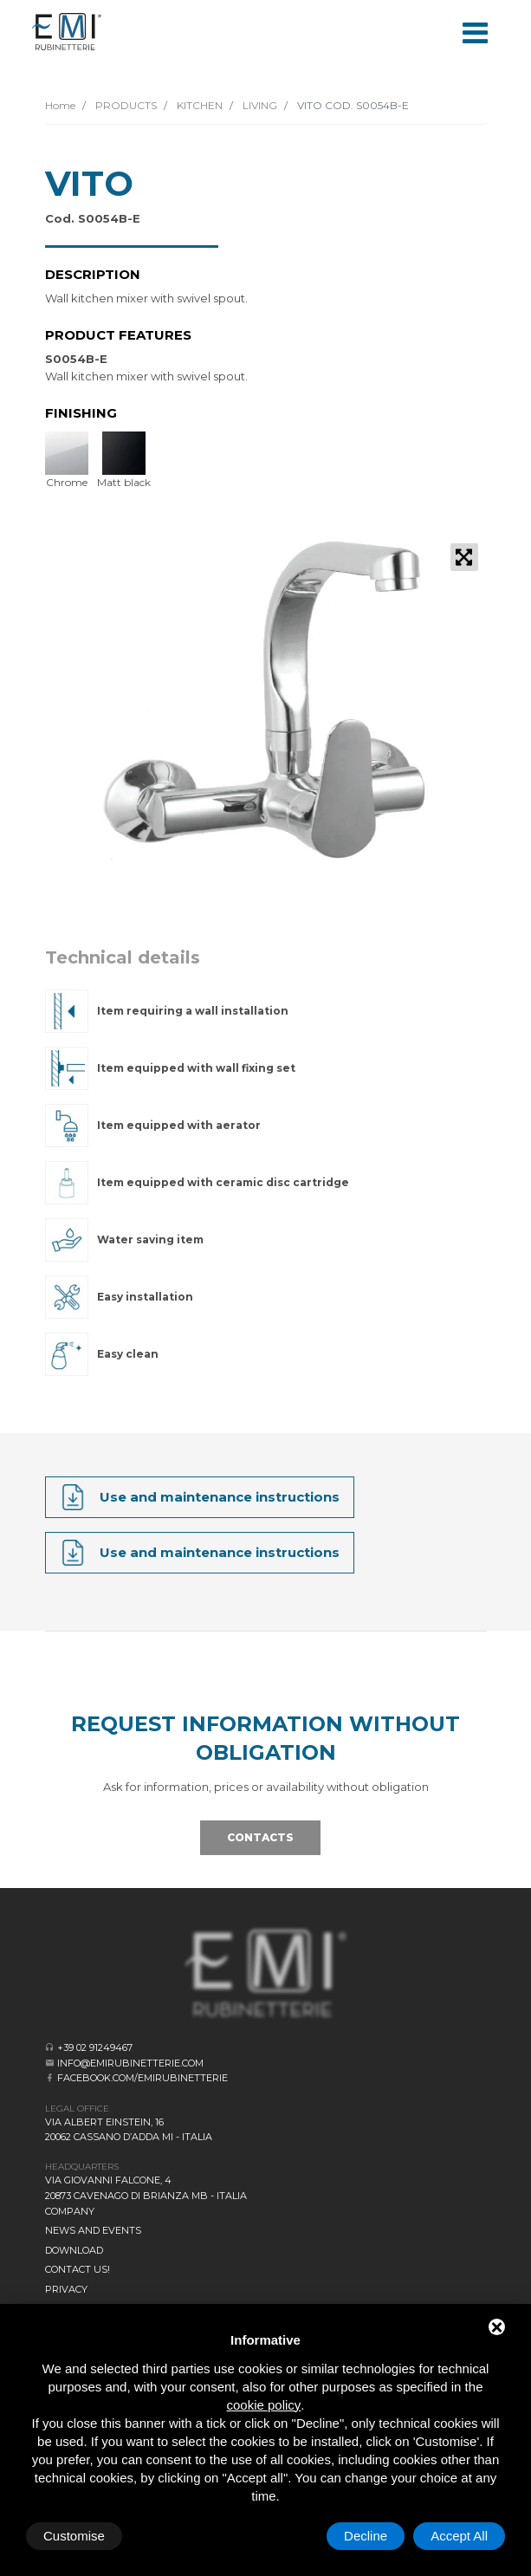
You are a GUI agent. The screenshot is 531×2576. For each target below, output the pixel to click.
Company (69, 2211)
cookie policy (263, 2405)
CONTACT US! (77, 2269)
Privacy (66, 2289)
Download (74, 2250)
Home (60, 105)
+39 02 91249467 (95, 2047)
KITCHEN (198, 105)
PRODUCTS (125, 105)
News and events (93, 2230)
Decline (365, 2535)
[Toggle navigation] (475, 31)
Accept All (459, 2535)
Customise (74, 2535)
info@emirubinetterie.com (130, 2063)
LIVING (258, 105)
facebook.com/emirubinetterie (142, 2078)
